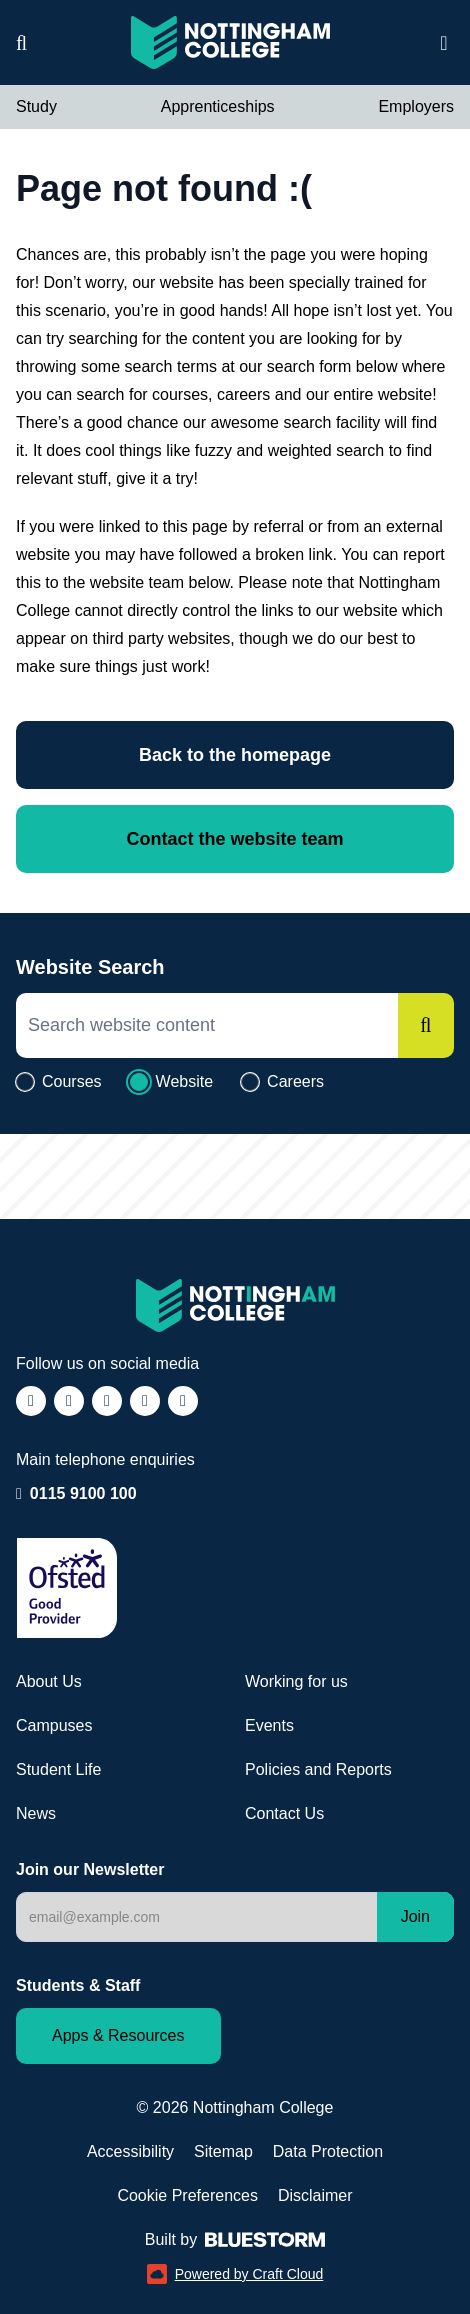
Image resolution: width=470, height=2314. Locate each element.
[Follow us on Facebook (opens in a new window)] (31, 1401)
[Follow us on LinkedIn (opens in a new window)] (145, 1401)
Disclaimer (315, 2195)
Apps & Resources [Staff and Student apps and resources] (118, 2035)
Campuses (54, 1725)
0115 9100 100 (83, 1492)
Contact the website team (234, 839)
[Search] (426, 1025)
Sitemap (223, 2151)
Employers (416, 106)
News (36, 1813)
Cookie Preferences (187, 2195)
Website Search (90, 967)
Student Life (58, 1769)
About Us (49, 1681)
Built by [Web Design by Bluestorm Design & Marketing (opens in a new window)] (235, 2239)
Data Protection (328, 2151)
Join (415, 1916)
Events (269, 1725)
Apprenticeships (218, 106)
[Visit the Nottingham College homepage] (230, 42)
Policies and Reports (318, 1769)
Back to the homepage (235, 755)
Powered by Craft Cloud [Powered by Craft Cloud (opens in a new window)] (235, 2274)
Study (36, 106)
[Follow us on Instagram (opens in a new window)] (69, 1401)
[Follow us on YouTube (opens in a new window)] (183, 1401)
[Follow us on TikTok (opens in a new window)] (107, 1401)
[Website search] (21, 43)
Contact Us (284, 1813)
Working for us (296, 1681)
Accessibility (130, 2151)
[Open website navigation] (444, 43)
